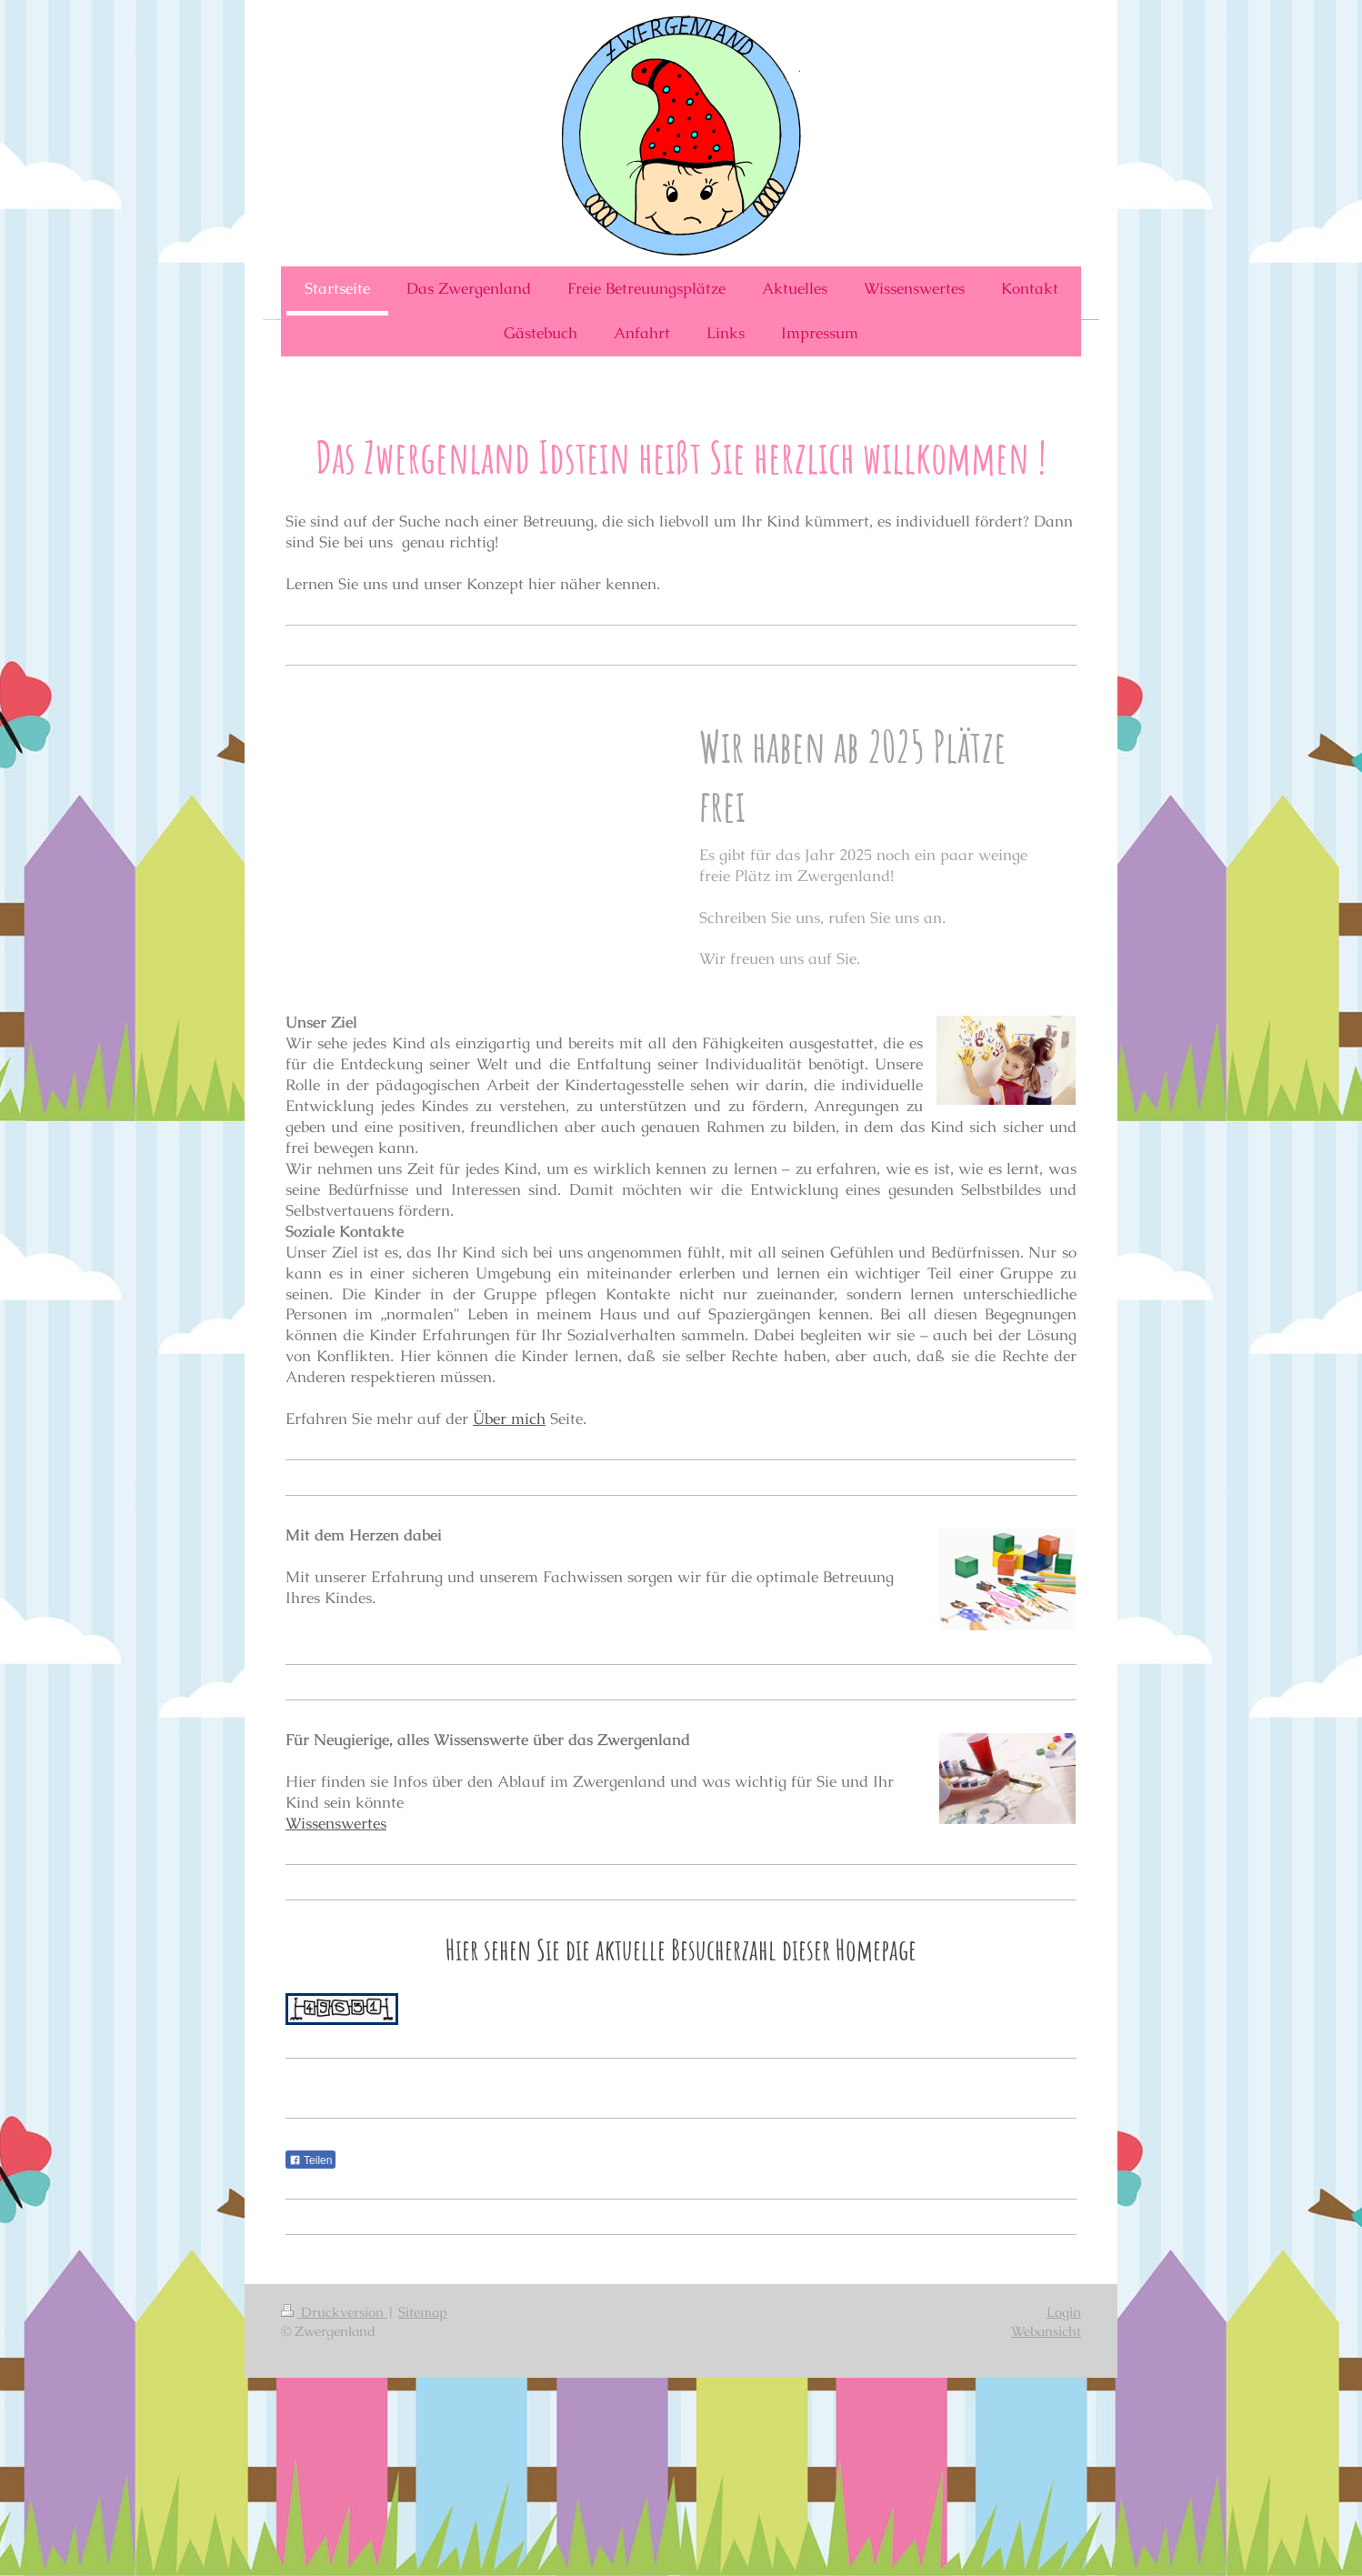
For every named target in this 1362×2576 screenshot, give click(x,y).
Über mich (509, 1418)
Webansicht (1046, 2331)
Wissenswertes (335, 1823)
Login (1064, 2311)
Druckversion (334, 2311)
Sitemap (422, 2311)
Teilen (310, 2160)
